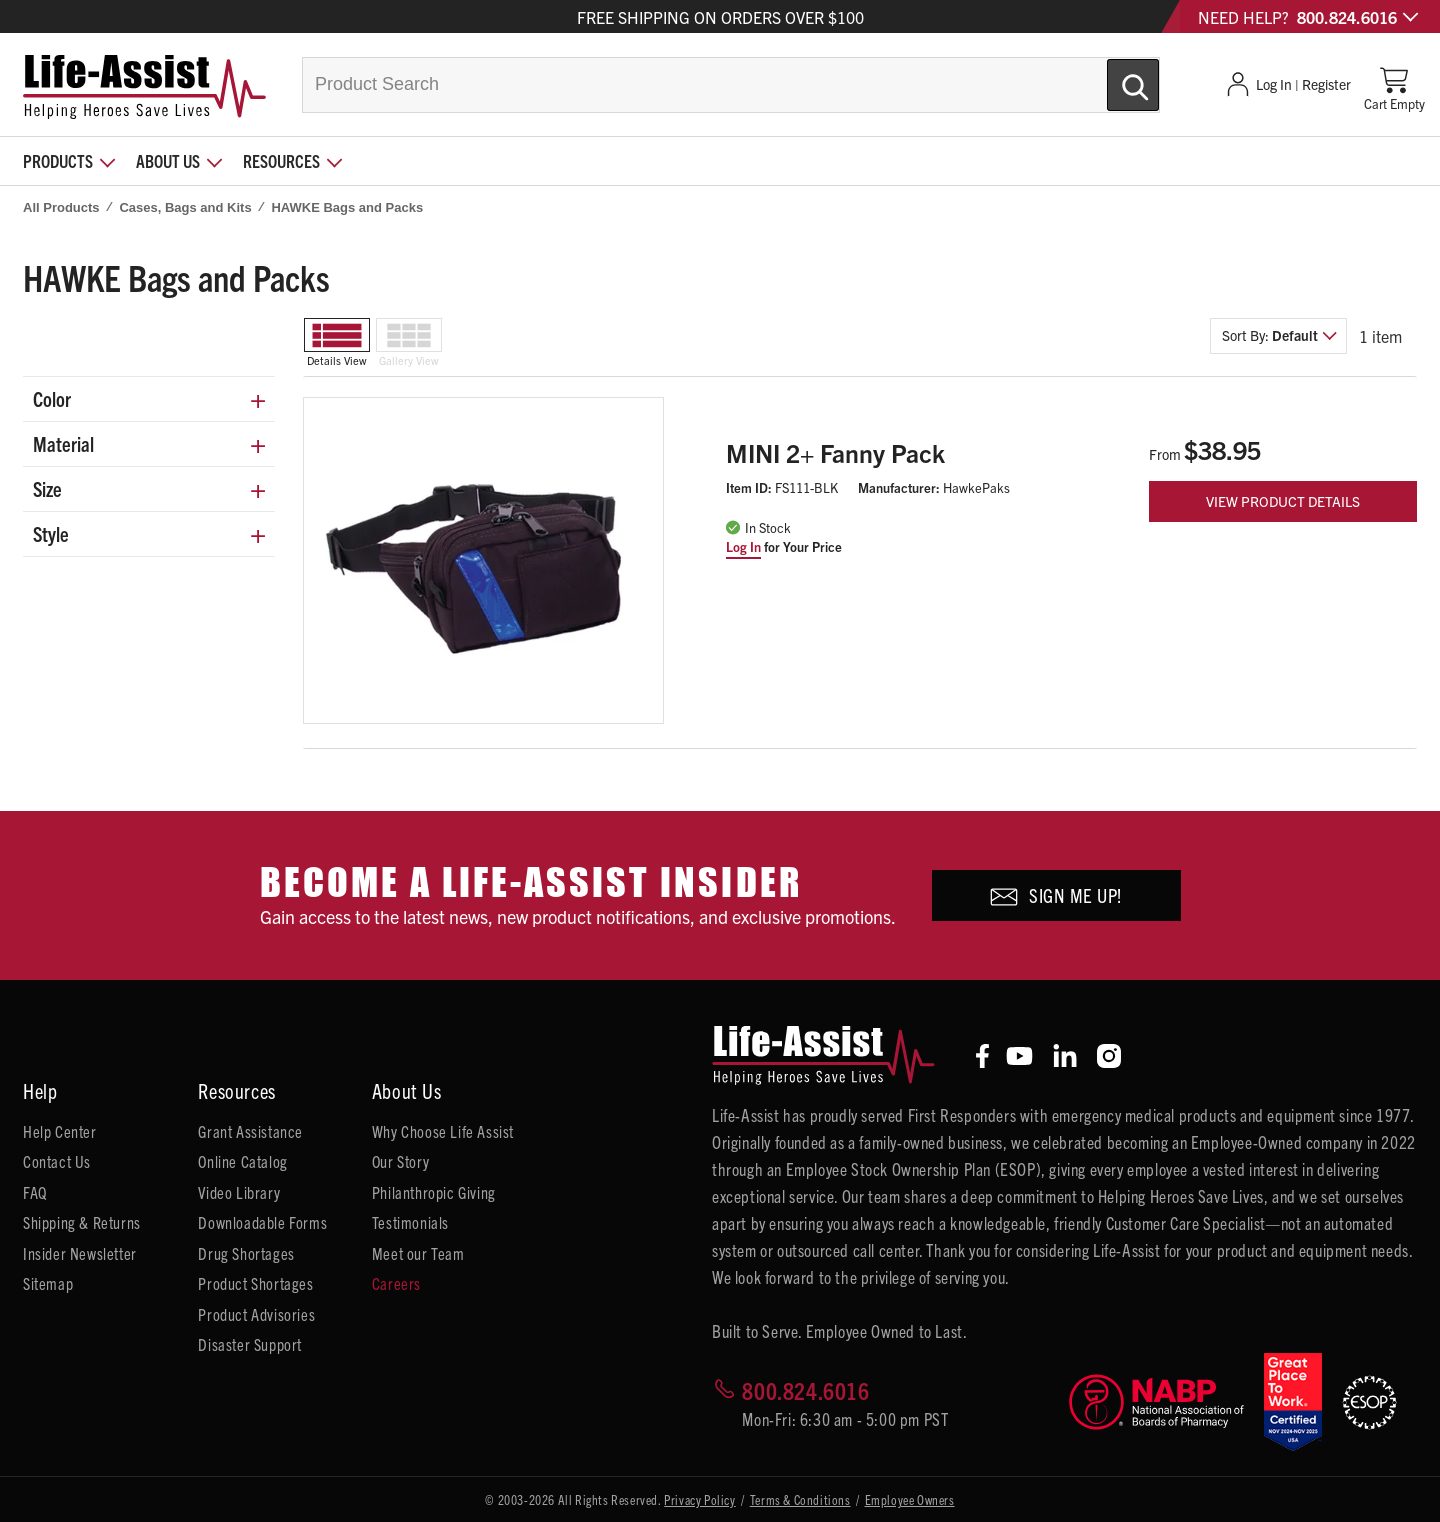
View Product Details (1283, 501)
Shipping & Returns (82, 1222)
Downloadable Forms (262, 1222)
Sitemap (48, 1283)
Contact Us (57, 1161)
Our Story (400, 1161)
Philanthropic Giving (434, 1192)
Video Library (239, 1192)
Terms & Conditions (800, 1499)
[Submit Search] (1112, 77)
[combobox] (731, 85)
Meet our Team (418, 1253)
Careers (396, 1283)
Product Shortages (255, 1283)
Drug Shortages (246, 1253)
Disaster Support (250, 1344)
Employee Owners (910, 1499)
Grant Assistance (250, 1131)
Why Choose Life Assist (443, 1131)
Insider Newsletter (80, 1253)
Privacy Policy (699, 1499)
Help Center (60, 1131)
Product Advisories (256, 1314)
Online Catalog (242, 1161)
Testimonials (410, 1222)
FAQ (35, 1192)
